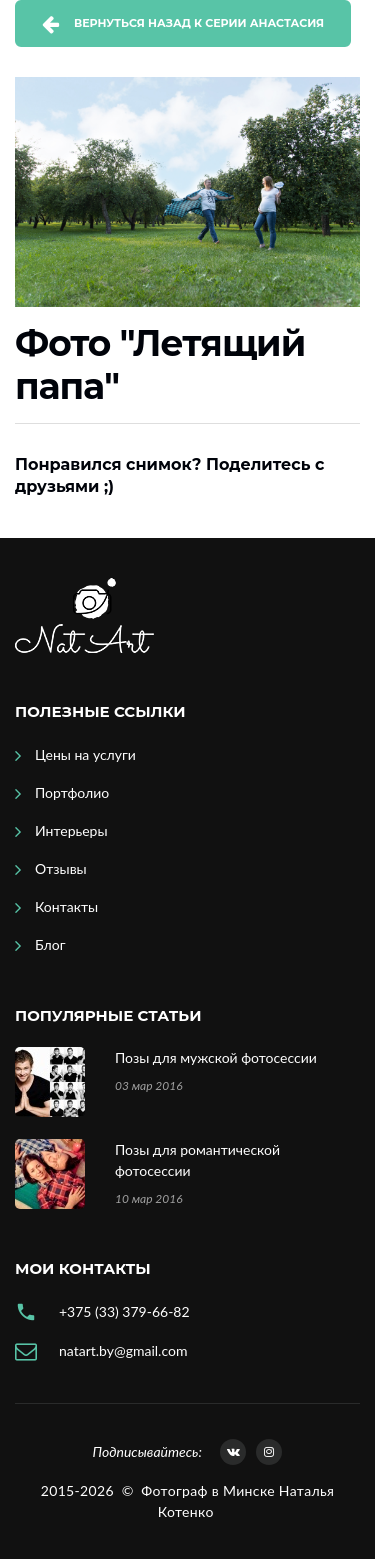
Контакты (66, 906)
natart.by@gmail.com (123, 1350)
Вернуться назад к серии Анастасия (199, 23)
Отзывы (61, 868)
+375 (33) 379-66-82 (124, 1311)
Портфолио (72, 792)
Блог (50, 944)
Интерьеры (71, 830)
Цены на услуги (85, 754)
